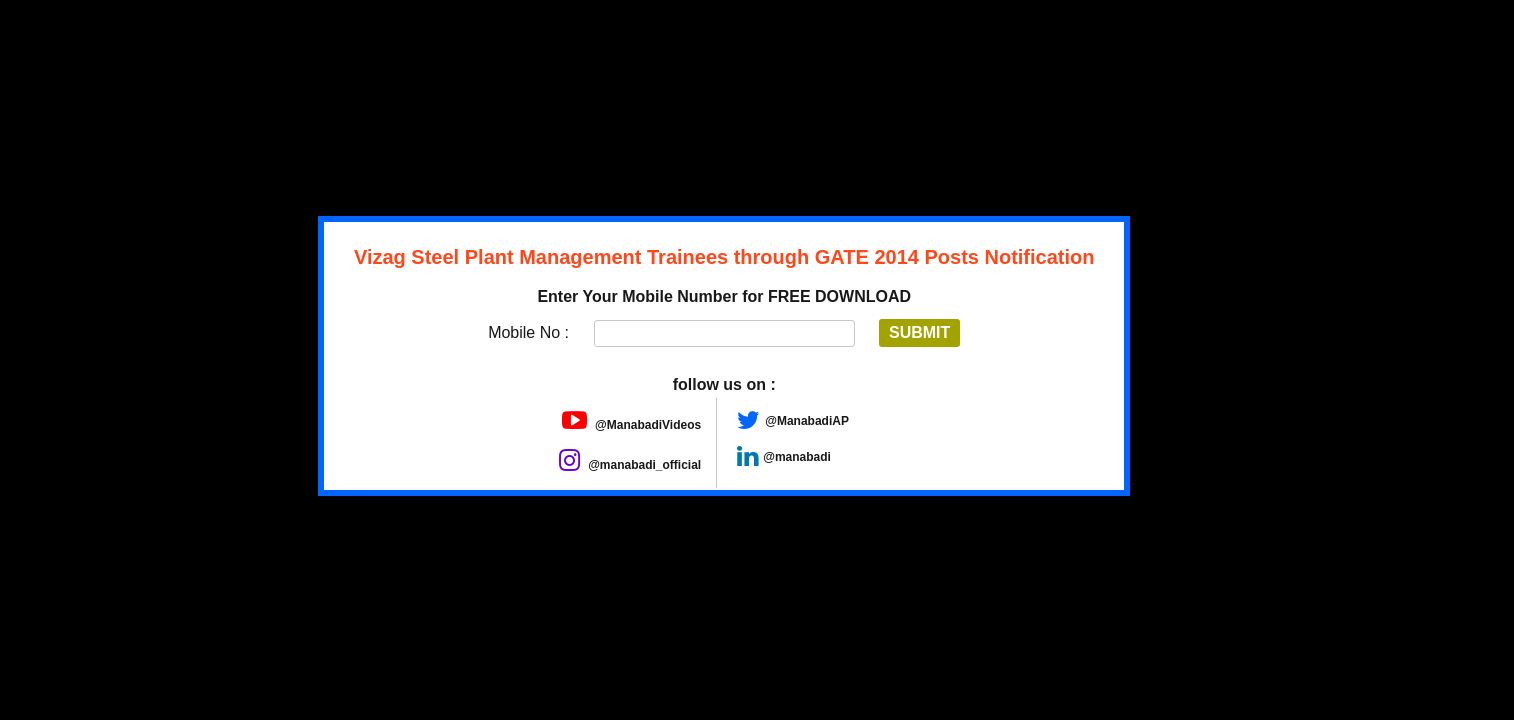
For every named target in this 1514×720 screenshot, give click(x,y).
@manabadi (797, 457)
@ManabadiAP (807, 421)
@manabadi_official (630, 465)
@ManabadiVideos (632, 425)
